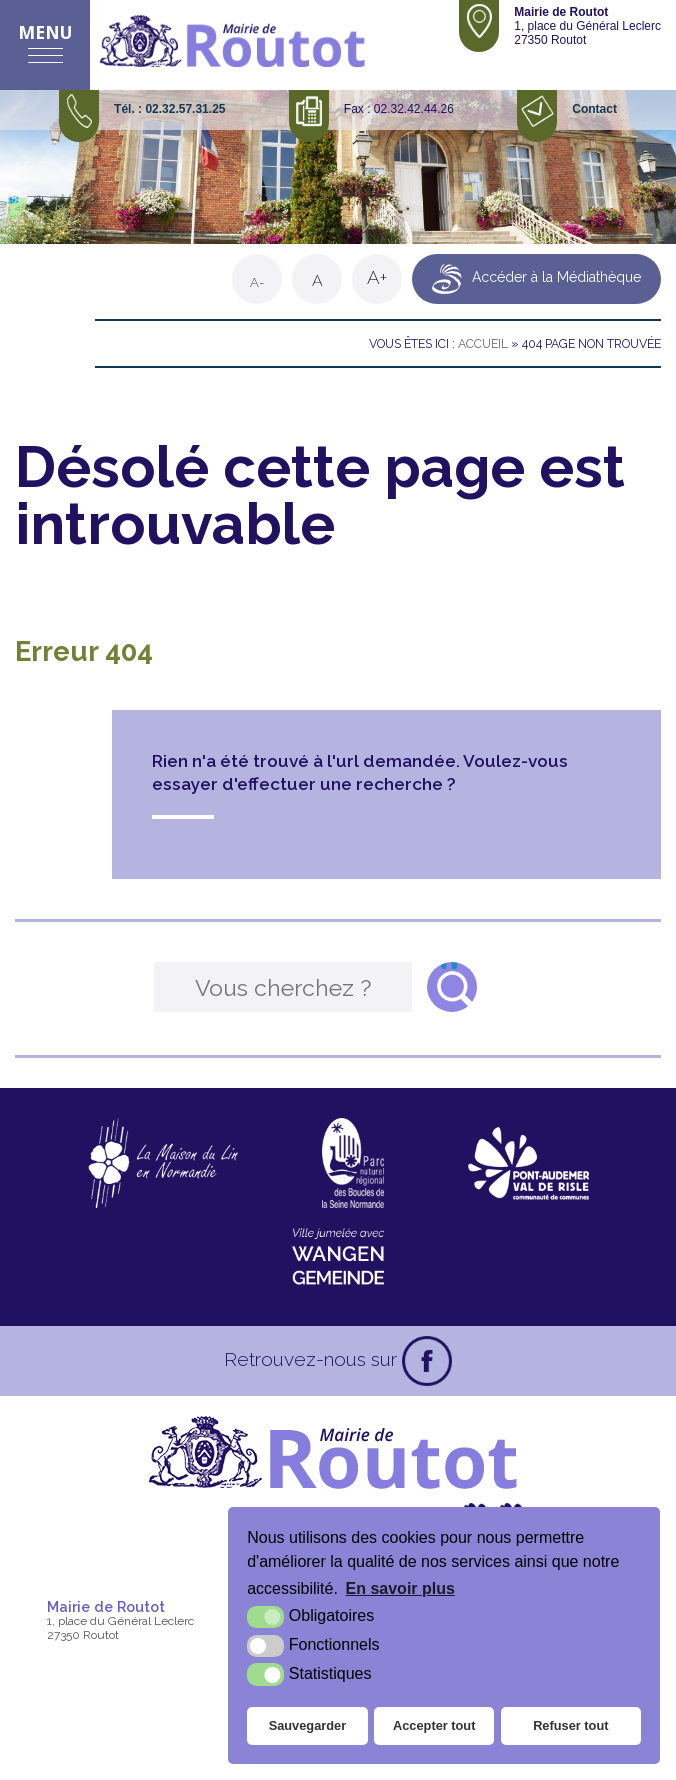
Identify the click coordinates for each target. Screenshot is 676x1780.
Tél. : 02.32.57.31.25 (169, 109)
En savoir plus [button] (400, 1588)
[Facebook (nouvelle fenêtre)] (427, 1361)
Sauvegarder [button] (308, 1725)
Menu (45, 32)
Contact (594, 109)
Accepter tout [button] (434, 1725)
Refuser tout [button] (570, 1725)
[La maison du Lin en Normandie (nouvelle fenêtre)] (162, 1163)
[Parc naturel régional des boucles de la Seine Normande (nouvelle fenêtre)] (353, 1163)
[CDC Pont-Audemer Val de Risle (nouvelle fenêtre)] (528, 1163)
